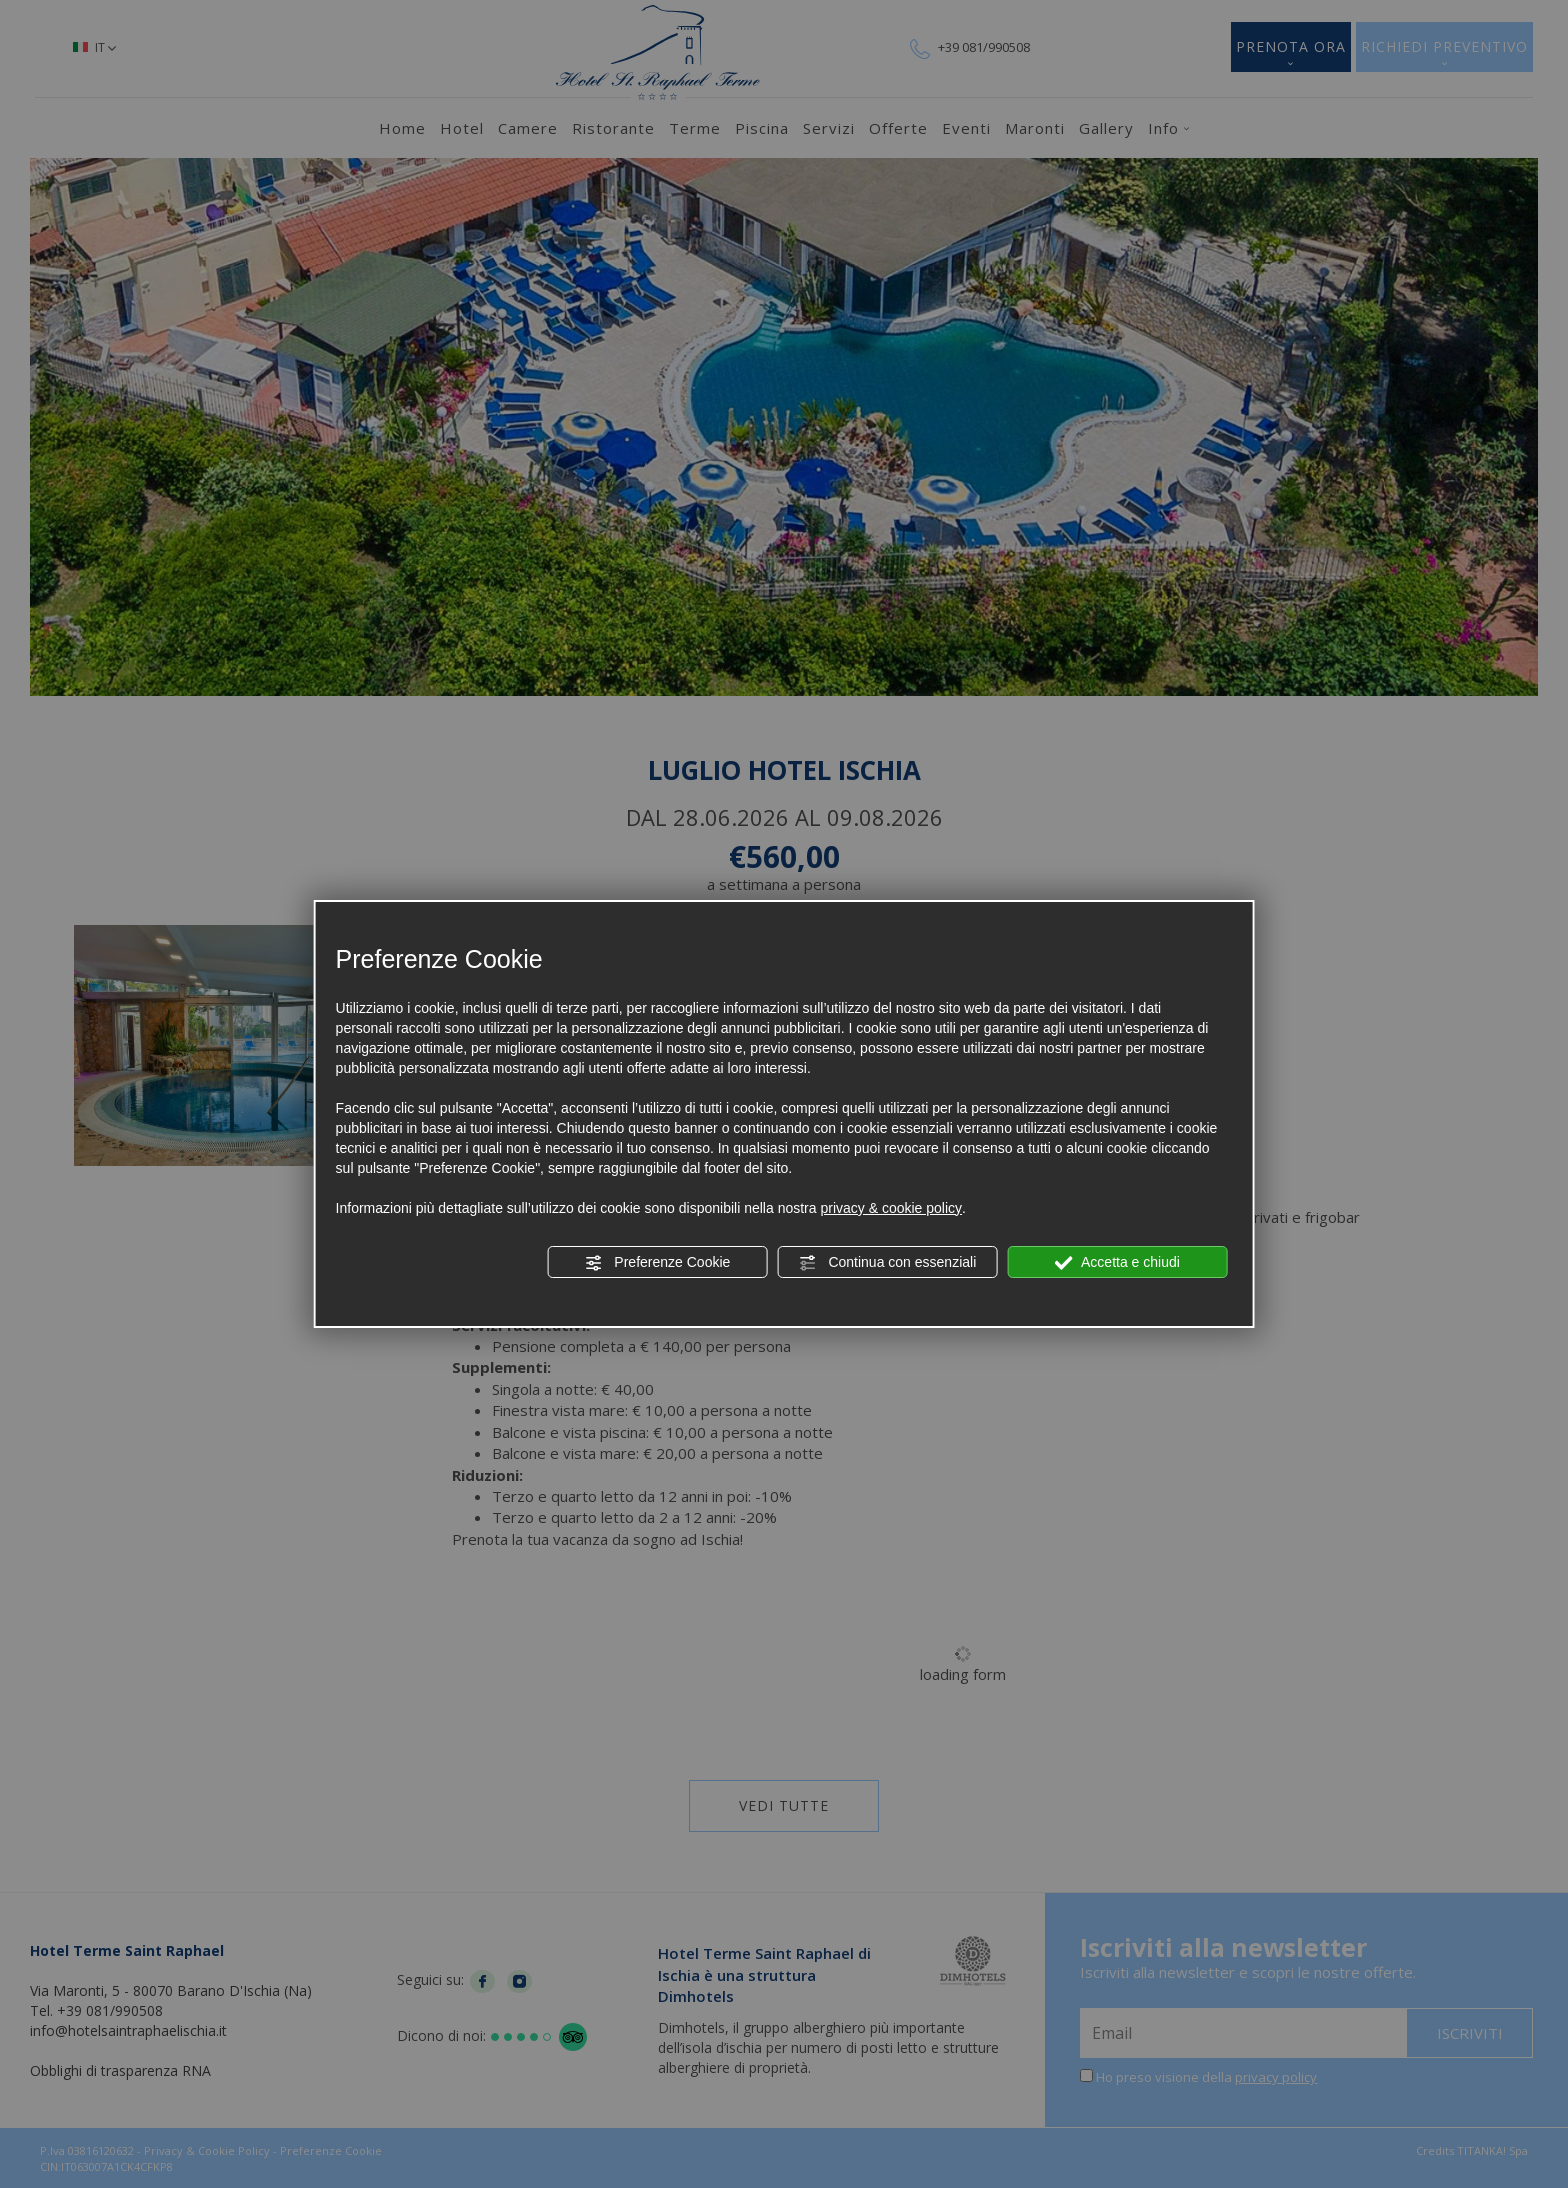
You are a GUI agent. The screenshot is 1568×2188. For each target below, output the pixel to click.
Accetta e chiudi (1117, 1263)
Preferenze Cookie (657, 1263)
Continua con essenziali (888, 1263)
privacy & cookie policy (891, 1208)
